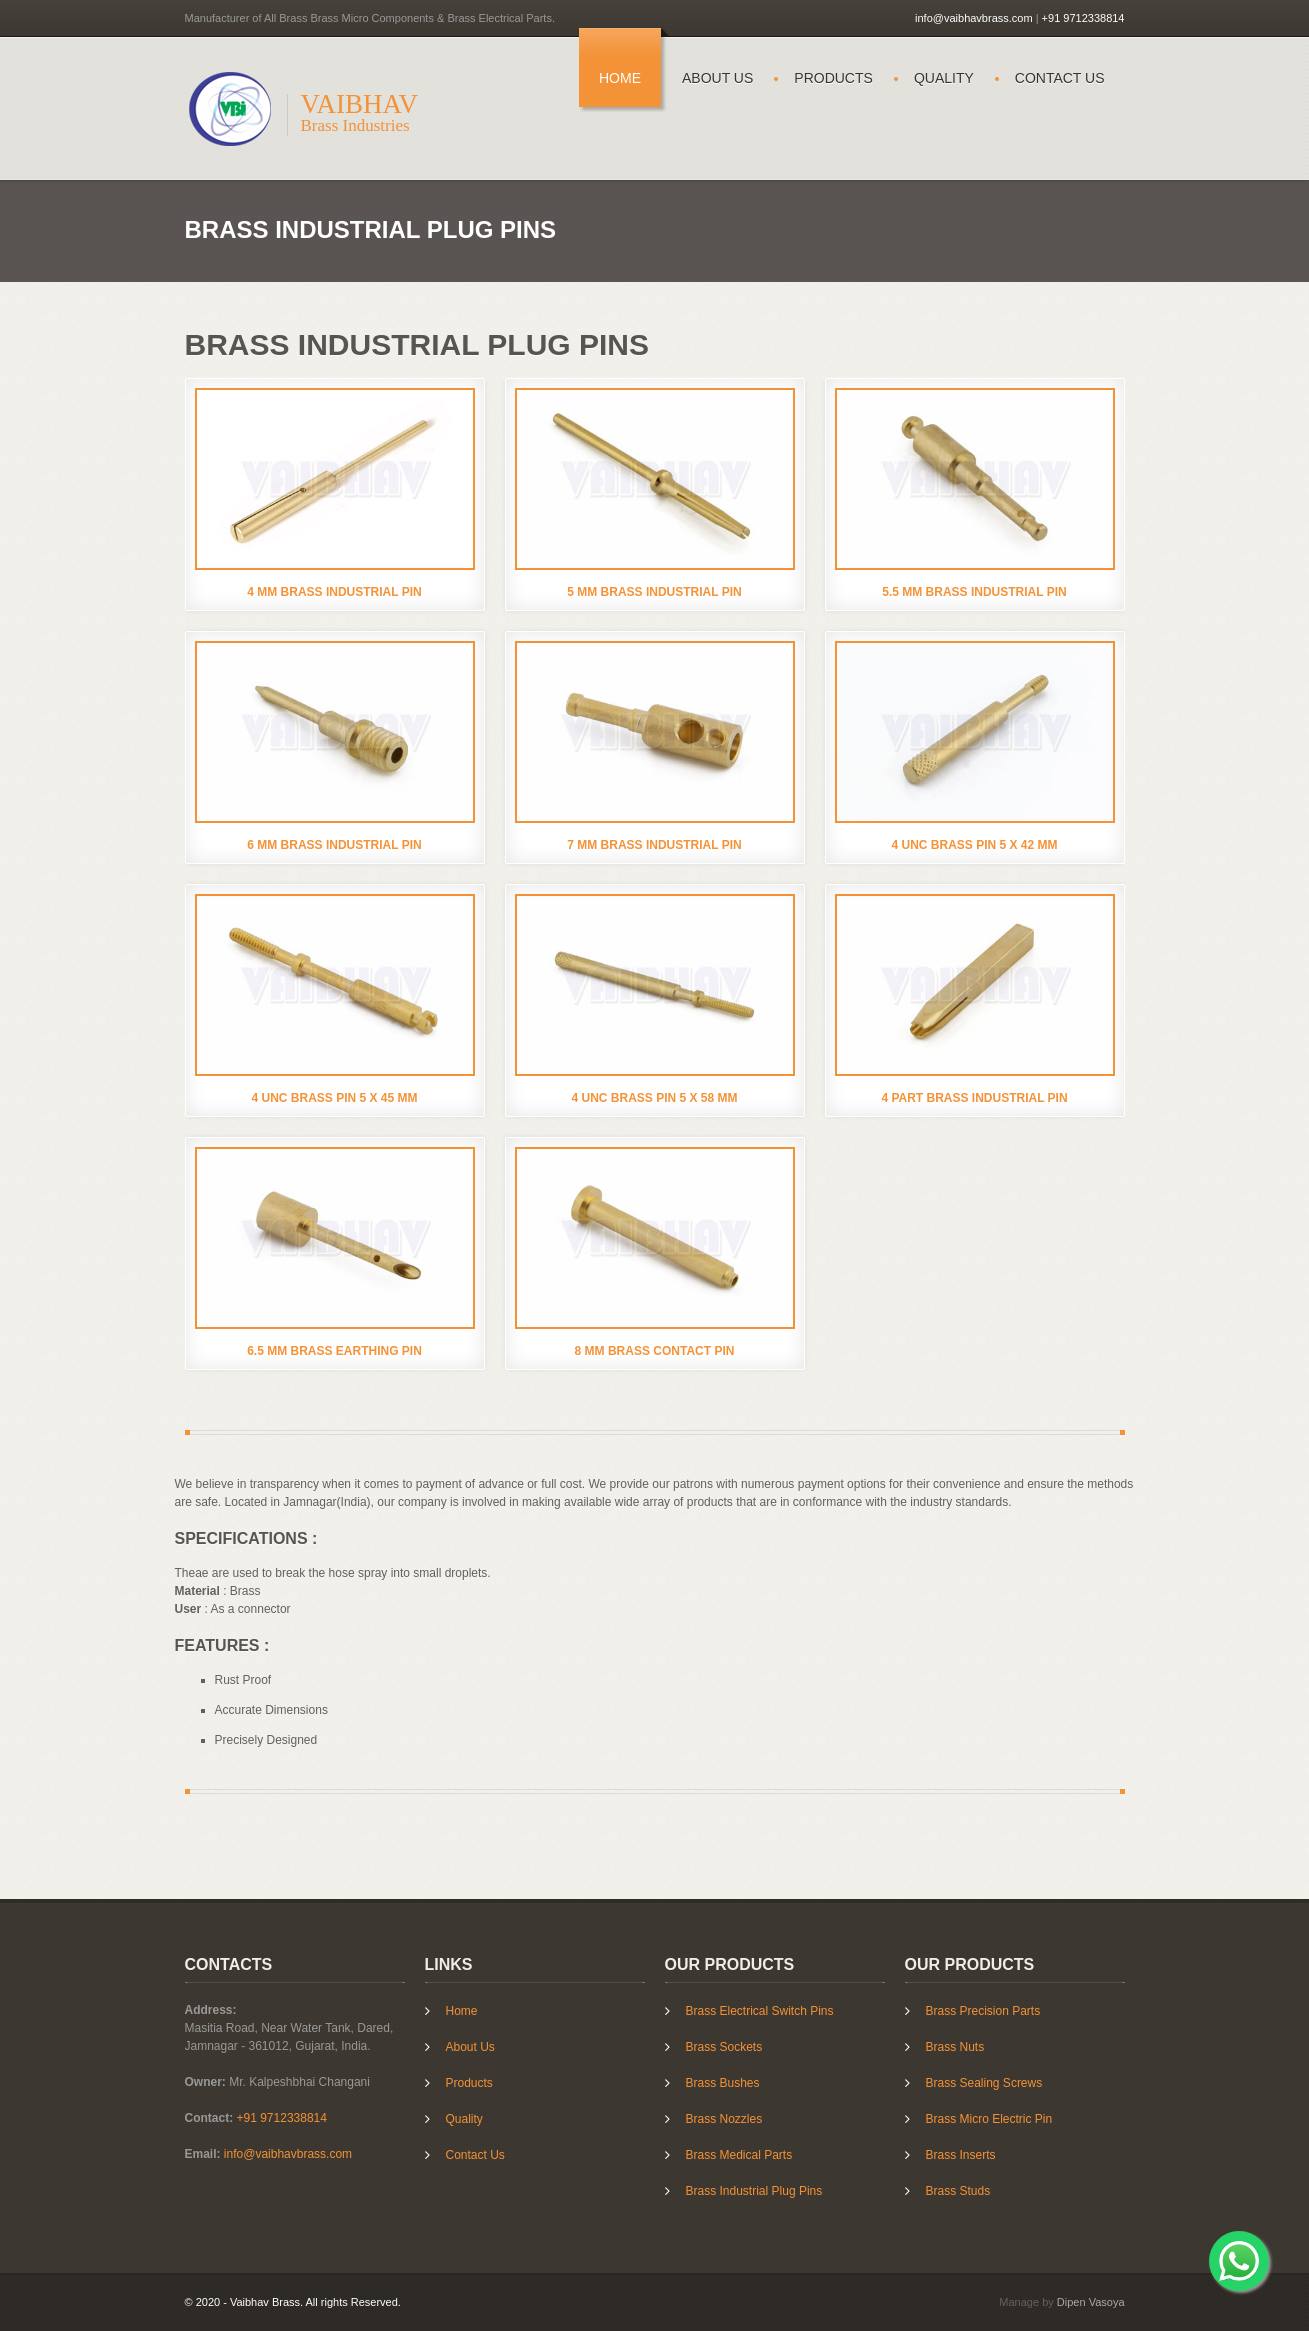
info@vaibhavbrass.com (974, 18)
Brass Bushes (723, 2082)
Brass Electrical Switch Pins (760, 2010)
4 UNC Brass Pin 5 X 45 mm (334, 1098)
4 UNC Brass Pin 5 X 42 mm (974, 845)
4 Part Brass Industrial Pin (974, 1098)
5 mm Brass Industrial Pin (654, 592)
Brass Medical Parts (739, 2154)
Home (620, 78)
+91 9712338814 (1083, 18)
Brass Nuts (955, 2046)
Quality (944, 78)
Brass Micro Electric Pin (989, 2118)
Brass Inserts (961, 2154)
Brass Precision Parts (983, 2010)
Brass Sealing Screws (984, 2082)
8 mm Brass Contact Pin (655, 1351)
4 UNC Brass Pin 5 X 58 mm (654, 1098)
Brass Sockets (724, 2046)
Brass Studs (958, 2190)
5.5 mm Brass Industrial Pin (974, 592)
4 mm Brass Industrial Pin (334, 592)
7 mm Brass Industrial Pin (654, 845)
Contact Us (1060, 78)
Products (833, 78)
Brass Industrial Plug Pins (754, 2190)
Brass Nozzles (724, 2118)
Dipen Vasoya (1091, 2302)
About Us (717, 78)
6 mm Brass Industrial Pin (334, 845)
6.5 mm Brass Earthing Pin (334, 1351)
